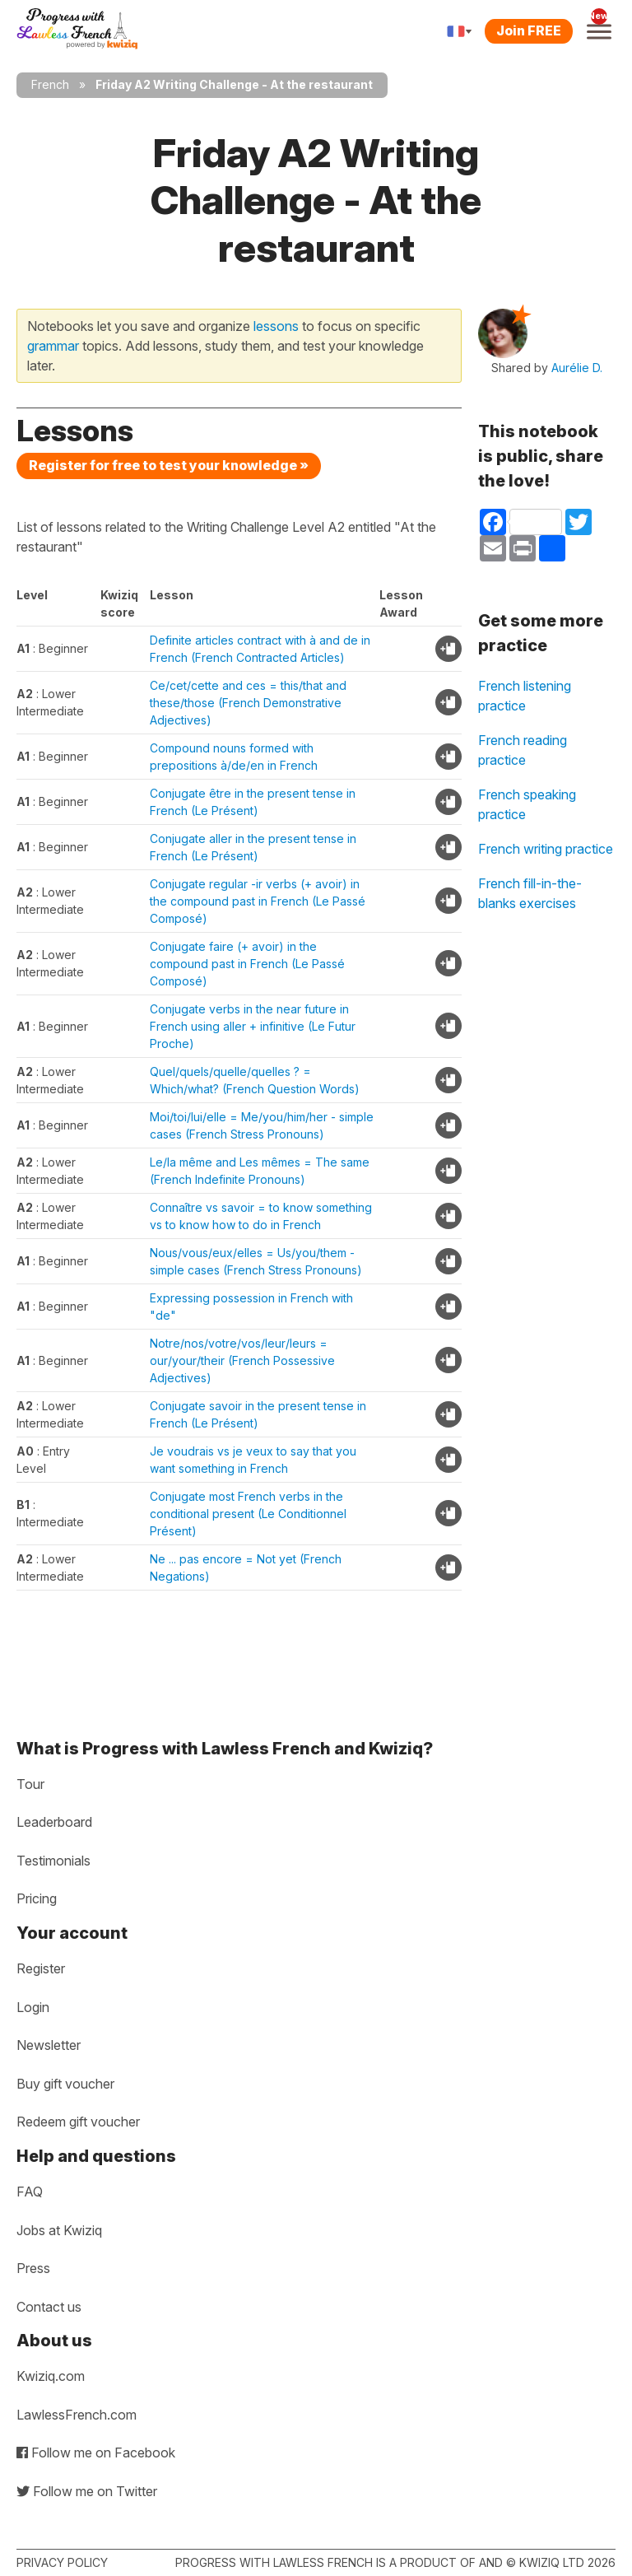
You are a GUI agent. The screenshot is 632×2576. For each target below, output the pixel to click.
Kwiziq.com (50, 2376)
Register (40, 1968)
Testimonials (53, 1860)
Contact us (48, 2307)
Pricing (36, 1898)
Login (32, 2007)
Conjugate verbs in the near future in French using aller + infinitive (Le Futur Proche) (253, 1026)
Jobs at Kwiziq (59, 2230)
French (50, 84)
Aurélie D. (576, 368)
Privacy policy (62, 2562)
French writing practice (545, 849)
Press (33, 2268)
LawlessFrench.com (76, 2414)
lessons (276, 326)
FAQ (29, 2191)
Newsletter (48, 2045)
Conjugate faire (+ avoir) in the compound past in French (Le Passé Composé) (247, 963)
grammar (53, 346)
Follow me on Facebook (95, 2452)
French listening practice (524, 696)
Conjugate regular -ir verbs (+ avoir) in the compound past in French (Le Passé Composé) (257, 901)
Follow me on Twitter (86, 2491)
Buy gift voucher (65, 2083)
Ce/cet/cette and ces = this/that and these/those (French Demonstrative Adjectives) (248, 702)
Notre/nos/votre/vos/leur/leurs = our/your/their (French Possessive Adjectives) (242, 1360)
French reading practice (522, 750)
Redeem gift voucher (78, 2121)
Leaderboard (54, 1822)
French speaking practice (527, 804)
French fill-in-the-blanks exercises (530, 893)
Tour (30, 1784)
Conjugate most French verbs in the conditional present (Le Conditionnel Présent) (248, 1513)
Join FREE (528, 30)
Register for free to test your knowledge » (169, 465)
